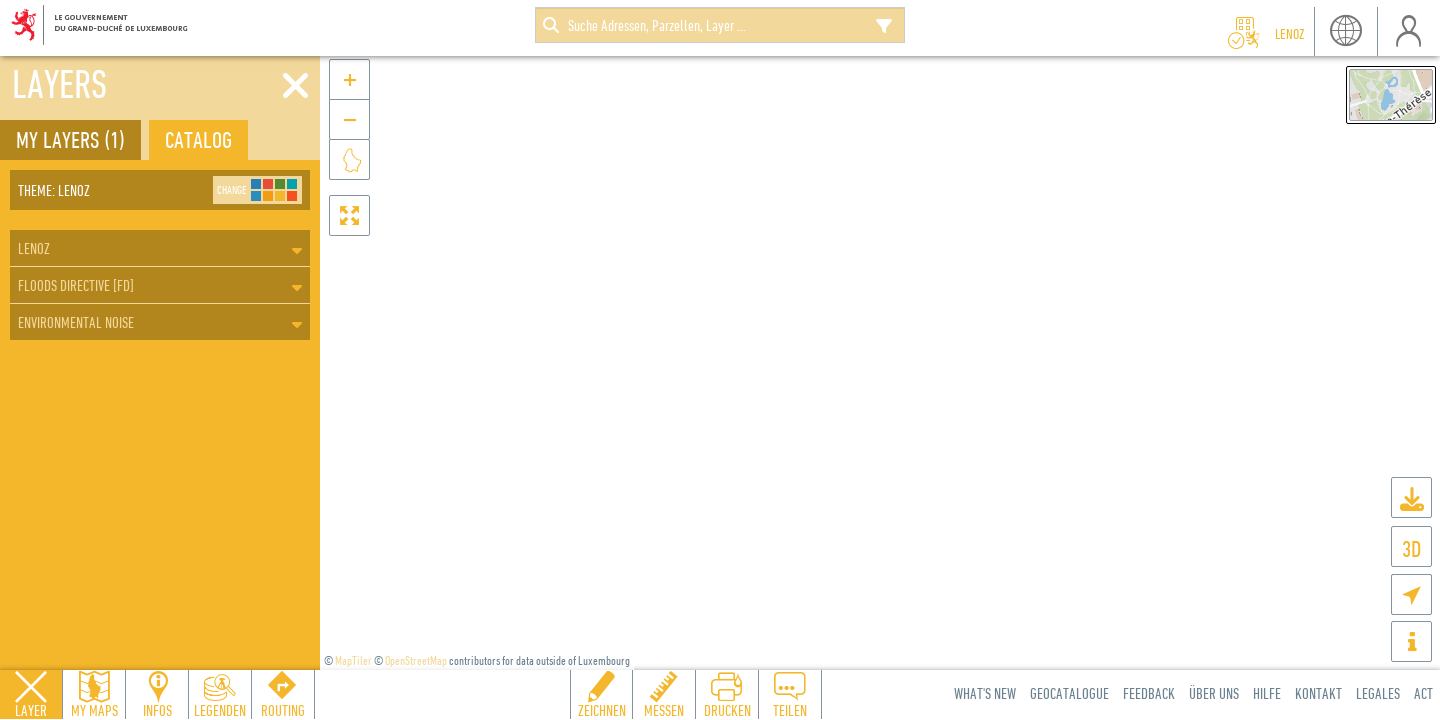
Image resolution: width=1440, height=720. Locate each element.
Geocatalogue (1069, 693)
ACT (1423, 693)
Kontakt (1318, 693)
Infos (157, 710)
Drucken (727, 710)
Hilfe (1267, 693)
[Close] (295, 86)
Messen (664, 710)
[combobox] (720, 25)
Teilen (790, 710)
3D (1411, 548)
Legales (1378, 693)
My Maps (94, 710)
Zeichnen (602, 710)
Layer (31, 710)
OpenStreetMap (416, 660)
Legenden (220, 710)
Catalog (198, 139)
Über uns (1214, 693)
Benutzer (1408, 31)
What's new (985, 693)
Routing (283, 710)
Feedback (1149, 693)
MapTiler (353, 660)
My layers (70, 139)
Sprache (1345, 31)
